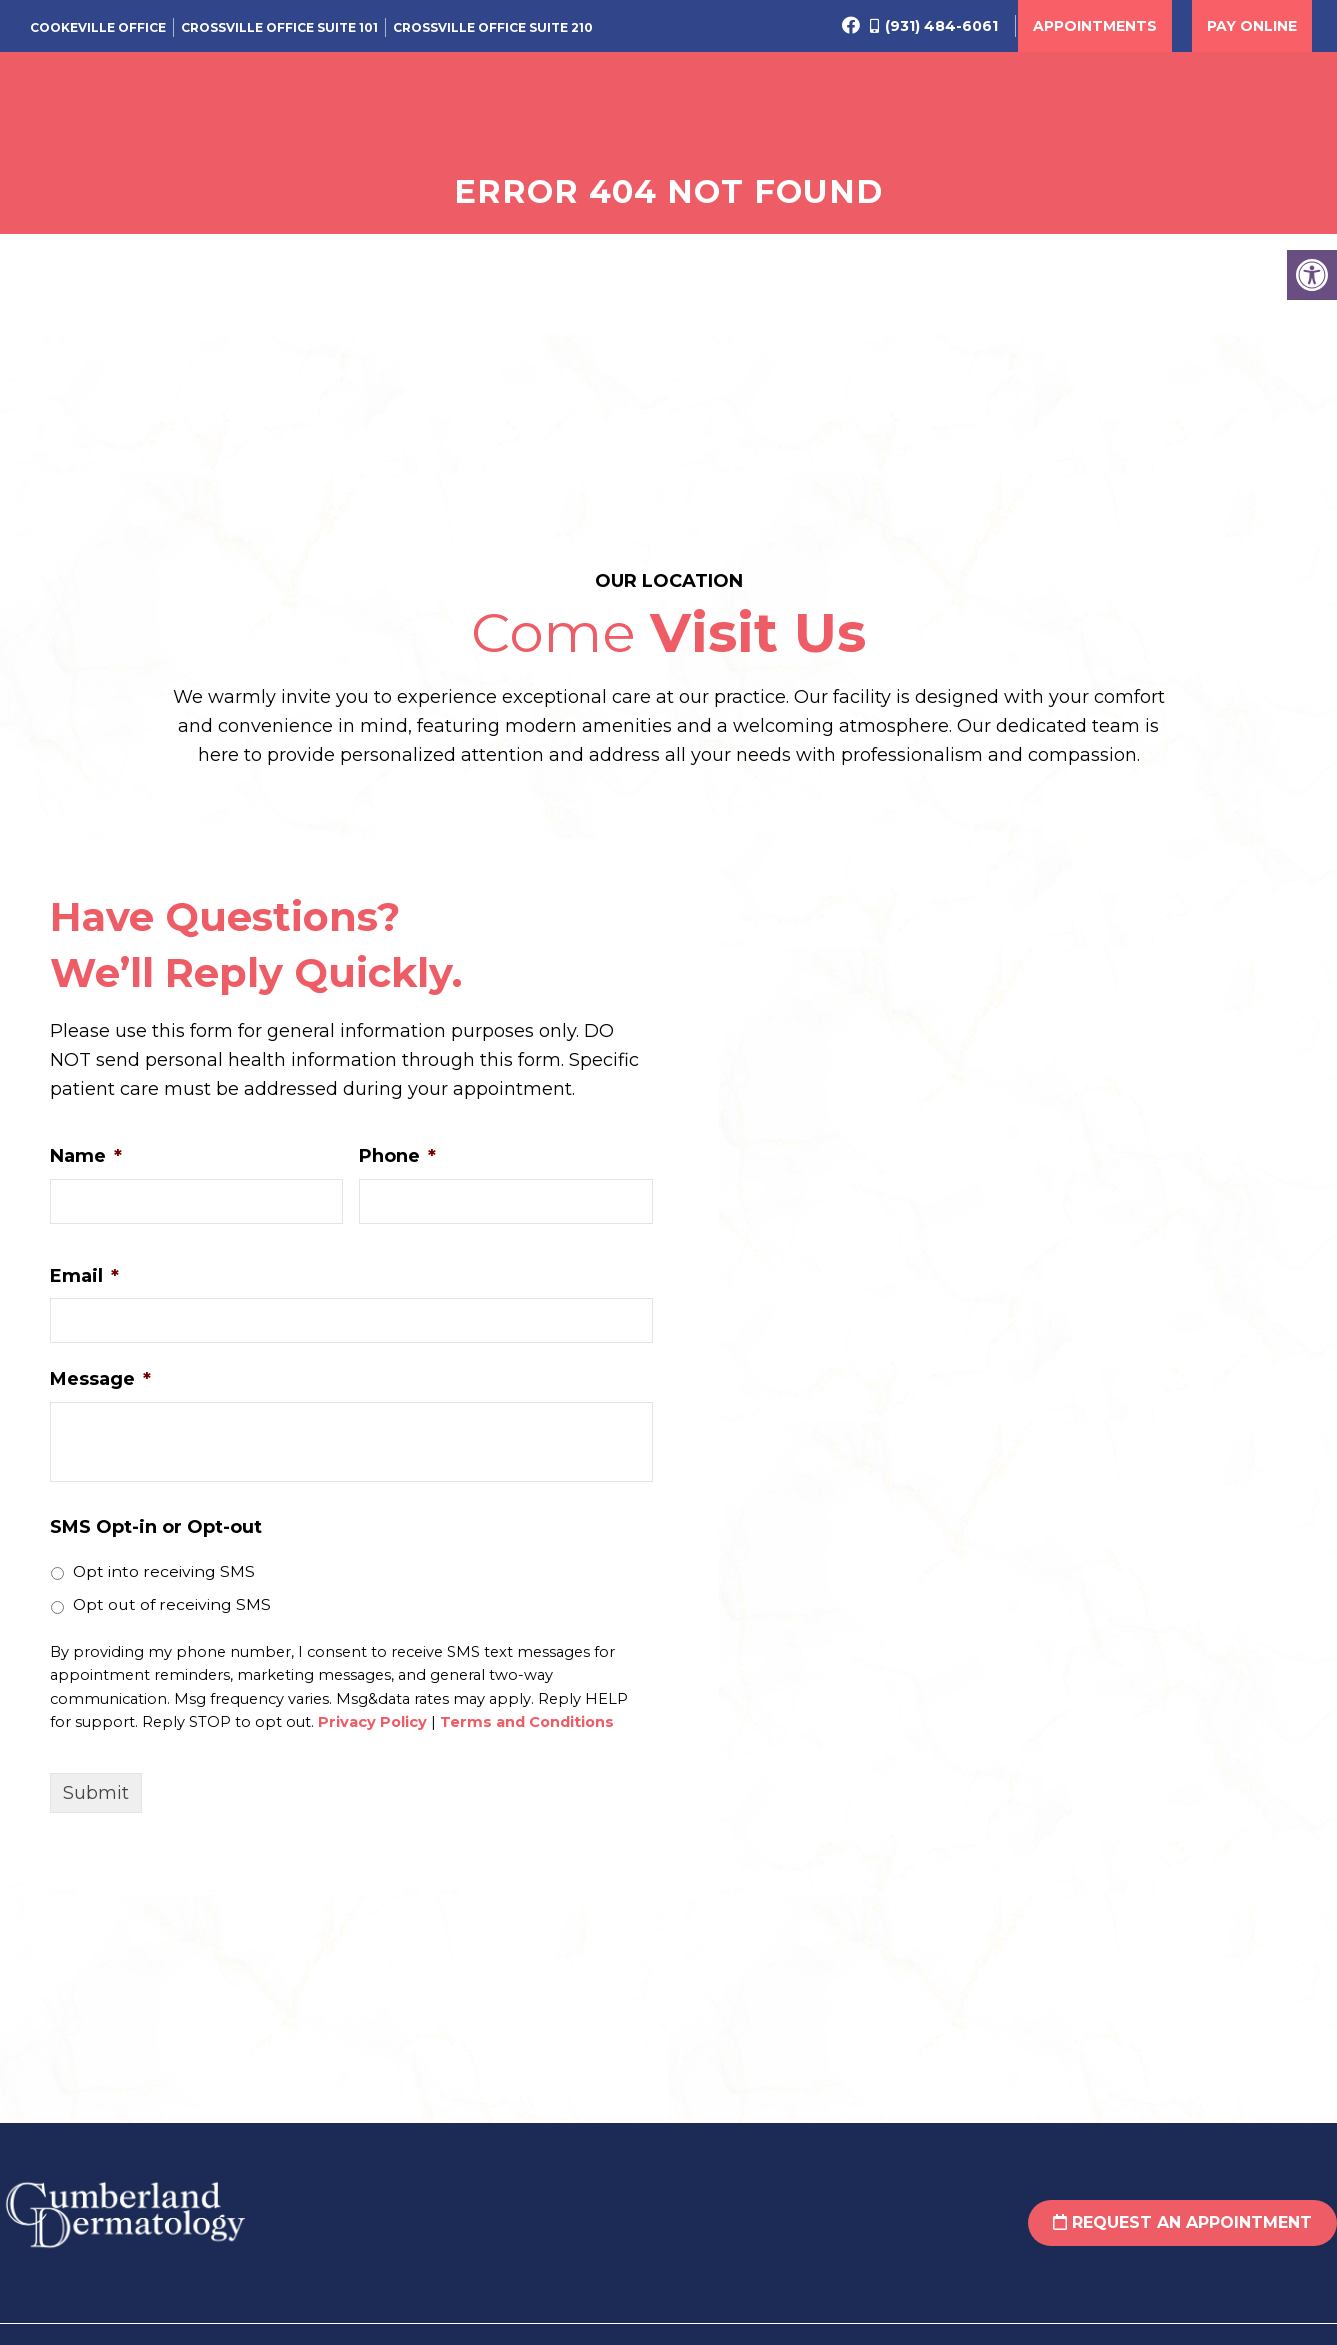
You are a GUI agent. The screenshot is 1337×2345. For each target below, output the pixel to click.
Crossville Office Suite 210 (493, 27)
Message (100, 1392)
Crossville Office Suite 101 (279, 27)
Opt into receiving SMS (164, 1583)
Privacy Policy (372, 1735)
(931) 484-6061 (941, 26)
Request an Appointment (1182, 2235)
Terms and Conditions (527, 1735)
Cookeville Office (98, 27)
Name (86, 1168)
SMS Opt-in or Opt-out (156, 1539)
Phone (397, 1168)
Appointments (1095, 26)
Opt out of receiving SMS (172, 1617)
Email (84, 1288)
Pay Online (1252, 26)
